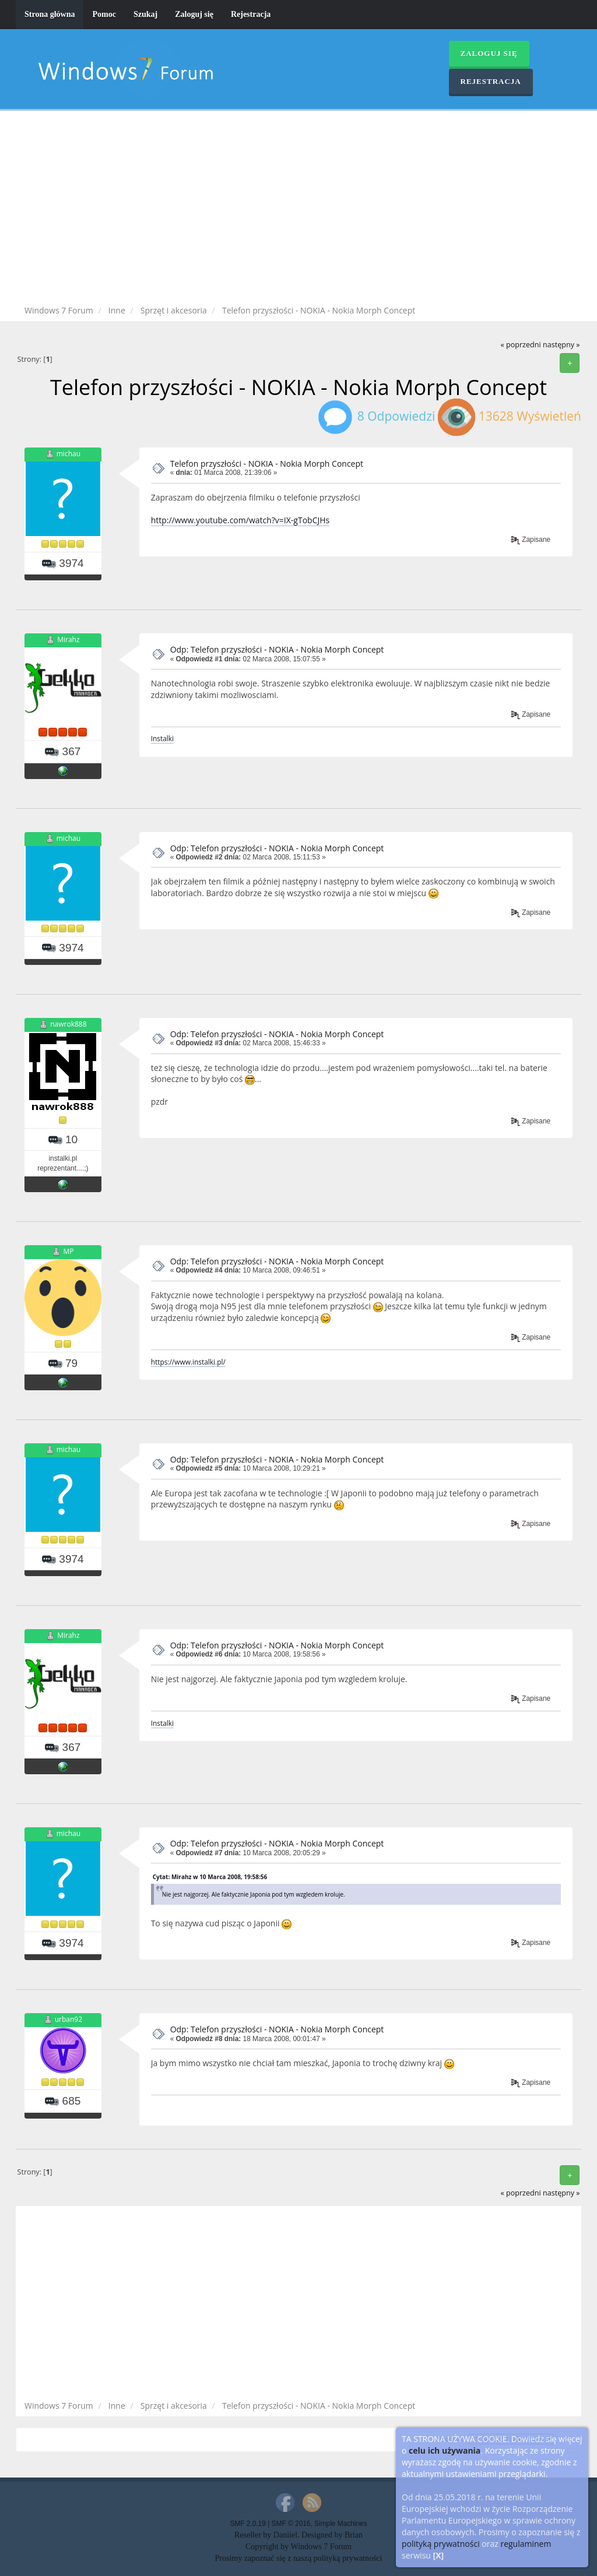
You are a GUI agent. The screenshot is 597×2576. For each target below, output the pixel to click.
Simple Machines (340, 2523)
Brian (354, 2535)
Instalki (162, 738)
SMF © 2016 (291, 2523)
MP (68, 1251)
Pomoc (103, 14)
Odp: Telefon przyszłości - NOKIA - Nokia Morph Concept (277, 649)
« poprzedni (520, 345)
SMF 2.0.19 (247, 2523)
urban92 (68, 2020)
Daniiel (285, 2535)
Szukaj (145, 14)
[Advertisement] (298, 209)
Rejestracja (251, 14)
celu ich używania (444, 2450)
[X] (438, 2555)
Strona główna (49, 14)
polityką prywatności (441, 2543)
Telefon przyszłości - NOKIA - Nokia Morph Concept (266, 463)
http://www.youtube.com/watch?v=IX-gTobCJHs (240, 520)
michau (68, 454)
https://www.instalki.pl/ (188, 1361)
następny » (561, 345)
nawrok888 (68, 1024)
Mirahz (68, 640)
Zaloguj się (194, 14)
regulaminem (525, 2543)
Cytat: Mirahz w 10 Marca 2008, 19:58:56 (210, 1877)
